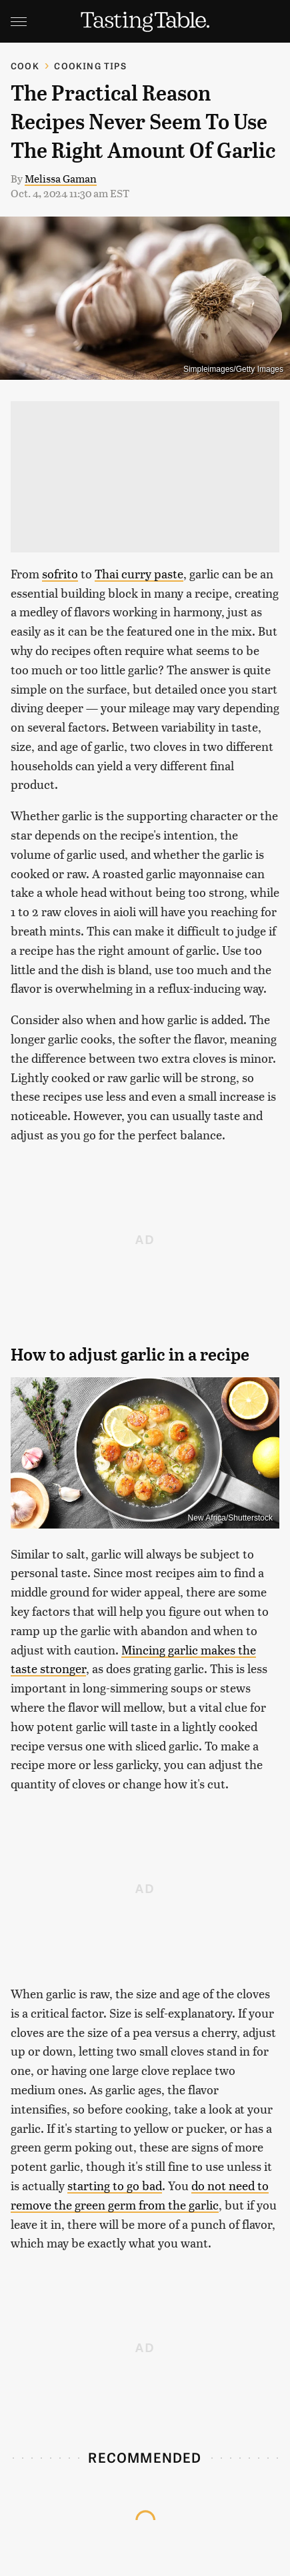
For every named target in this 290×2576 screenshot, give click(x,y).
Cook (25, 65)
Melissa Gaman (61, 178)
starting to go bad (114, 2185)
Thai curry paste (139, 573)
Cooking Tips (90, 65)
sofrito (60, 573)
